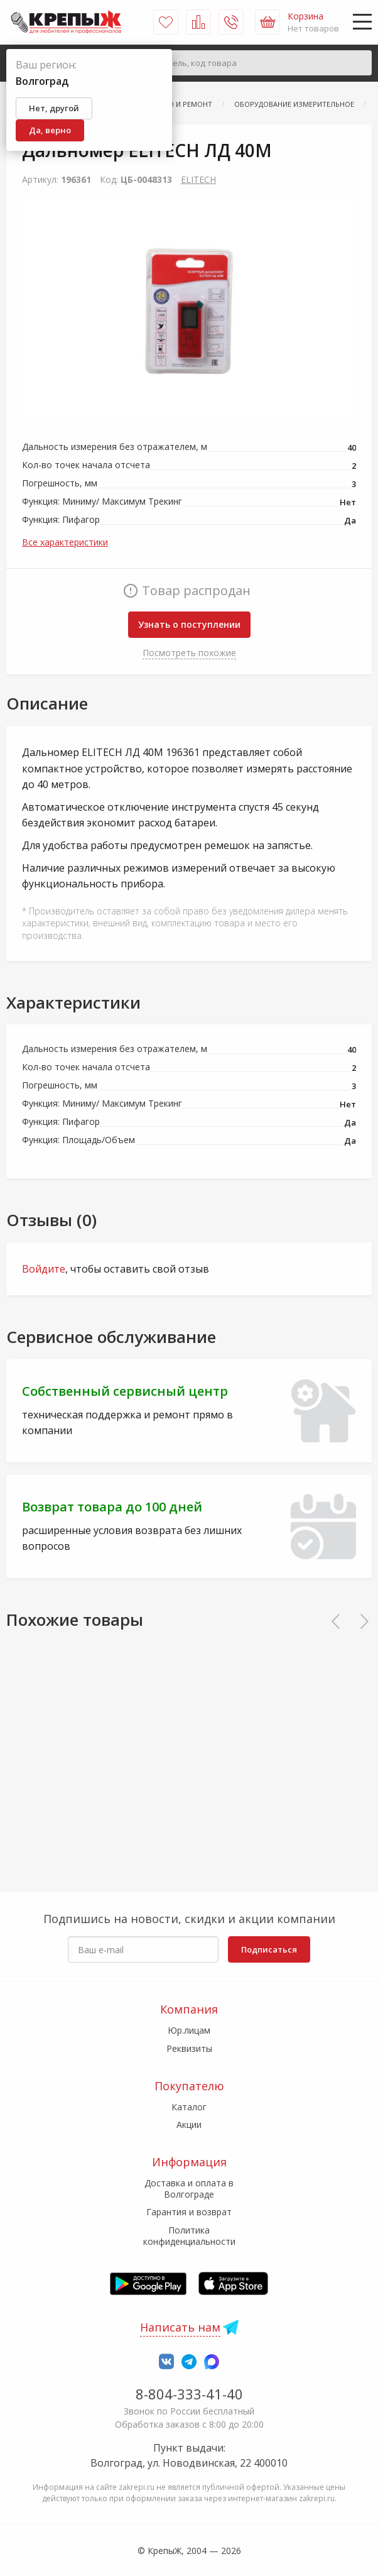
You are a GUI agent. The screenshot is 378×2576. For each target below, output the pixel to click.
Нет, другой (54, 108)
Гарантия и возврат (189, 2212)
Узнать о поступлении (189, 624)
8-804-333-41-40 (189, 2393)
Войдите (43, 1269)
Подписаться (269, 1949)
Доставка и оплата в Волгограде (189, 2188)
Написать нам (180, 2327)
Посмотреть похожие (189, 653)
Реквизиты (189, 2048)
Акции (189, 2124)
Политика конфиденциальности (189, 2235)
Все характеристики (65, 542)
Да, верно (50, 130)
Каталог (189, 2107)
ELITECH (198, 179)
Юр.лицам (189, 2030)
